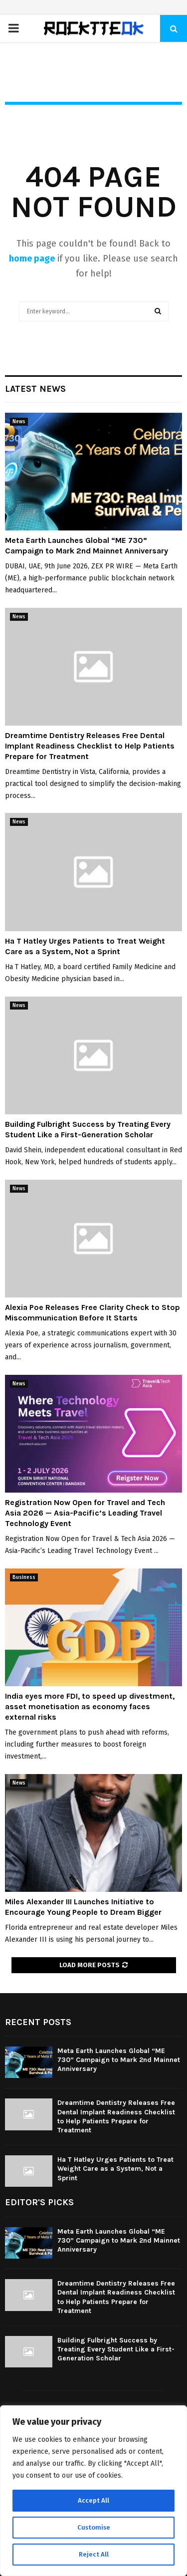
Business (23, 1577)
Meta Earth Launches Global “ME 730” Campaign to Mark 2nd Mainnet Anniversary (86, 545)
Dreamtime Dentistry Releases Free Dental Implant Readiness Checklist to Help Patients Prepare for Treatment (90, 746)
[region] (93, 2490)
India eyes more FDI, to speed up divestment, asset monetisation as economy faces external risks (90, 1706)
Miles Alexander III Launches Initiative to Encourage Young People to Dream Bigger (83, 1907)
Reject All (93, 2554)
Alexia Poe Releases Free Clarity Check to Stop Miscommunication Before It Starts (92, 1312)
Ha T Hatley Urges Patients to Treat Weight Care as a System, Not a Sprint (85, 946)
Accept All (93, 2500)
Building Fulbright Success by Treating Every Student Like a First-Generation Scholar (88, 1129)
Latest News (35, 388)
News (18, 422)
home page (32, 258)
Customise (93, 2527)
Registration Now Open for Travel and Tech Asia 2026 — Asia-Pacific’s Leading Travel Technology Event (85, 1513)
